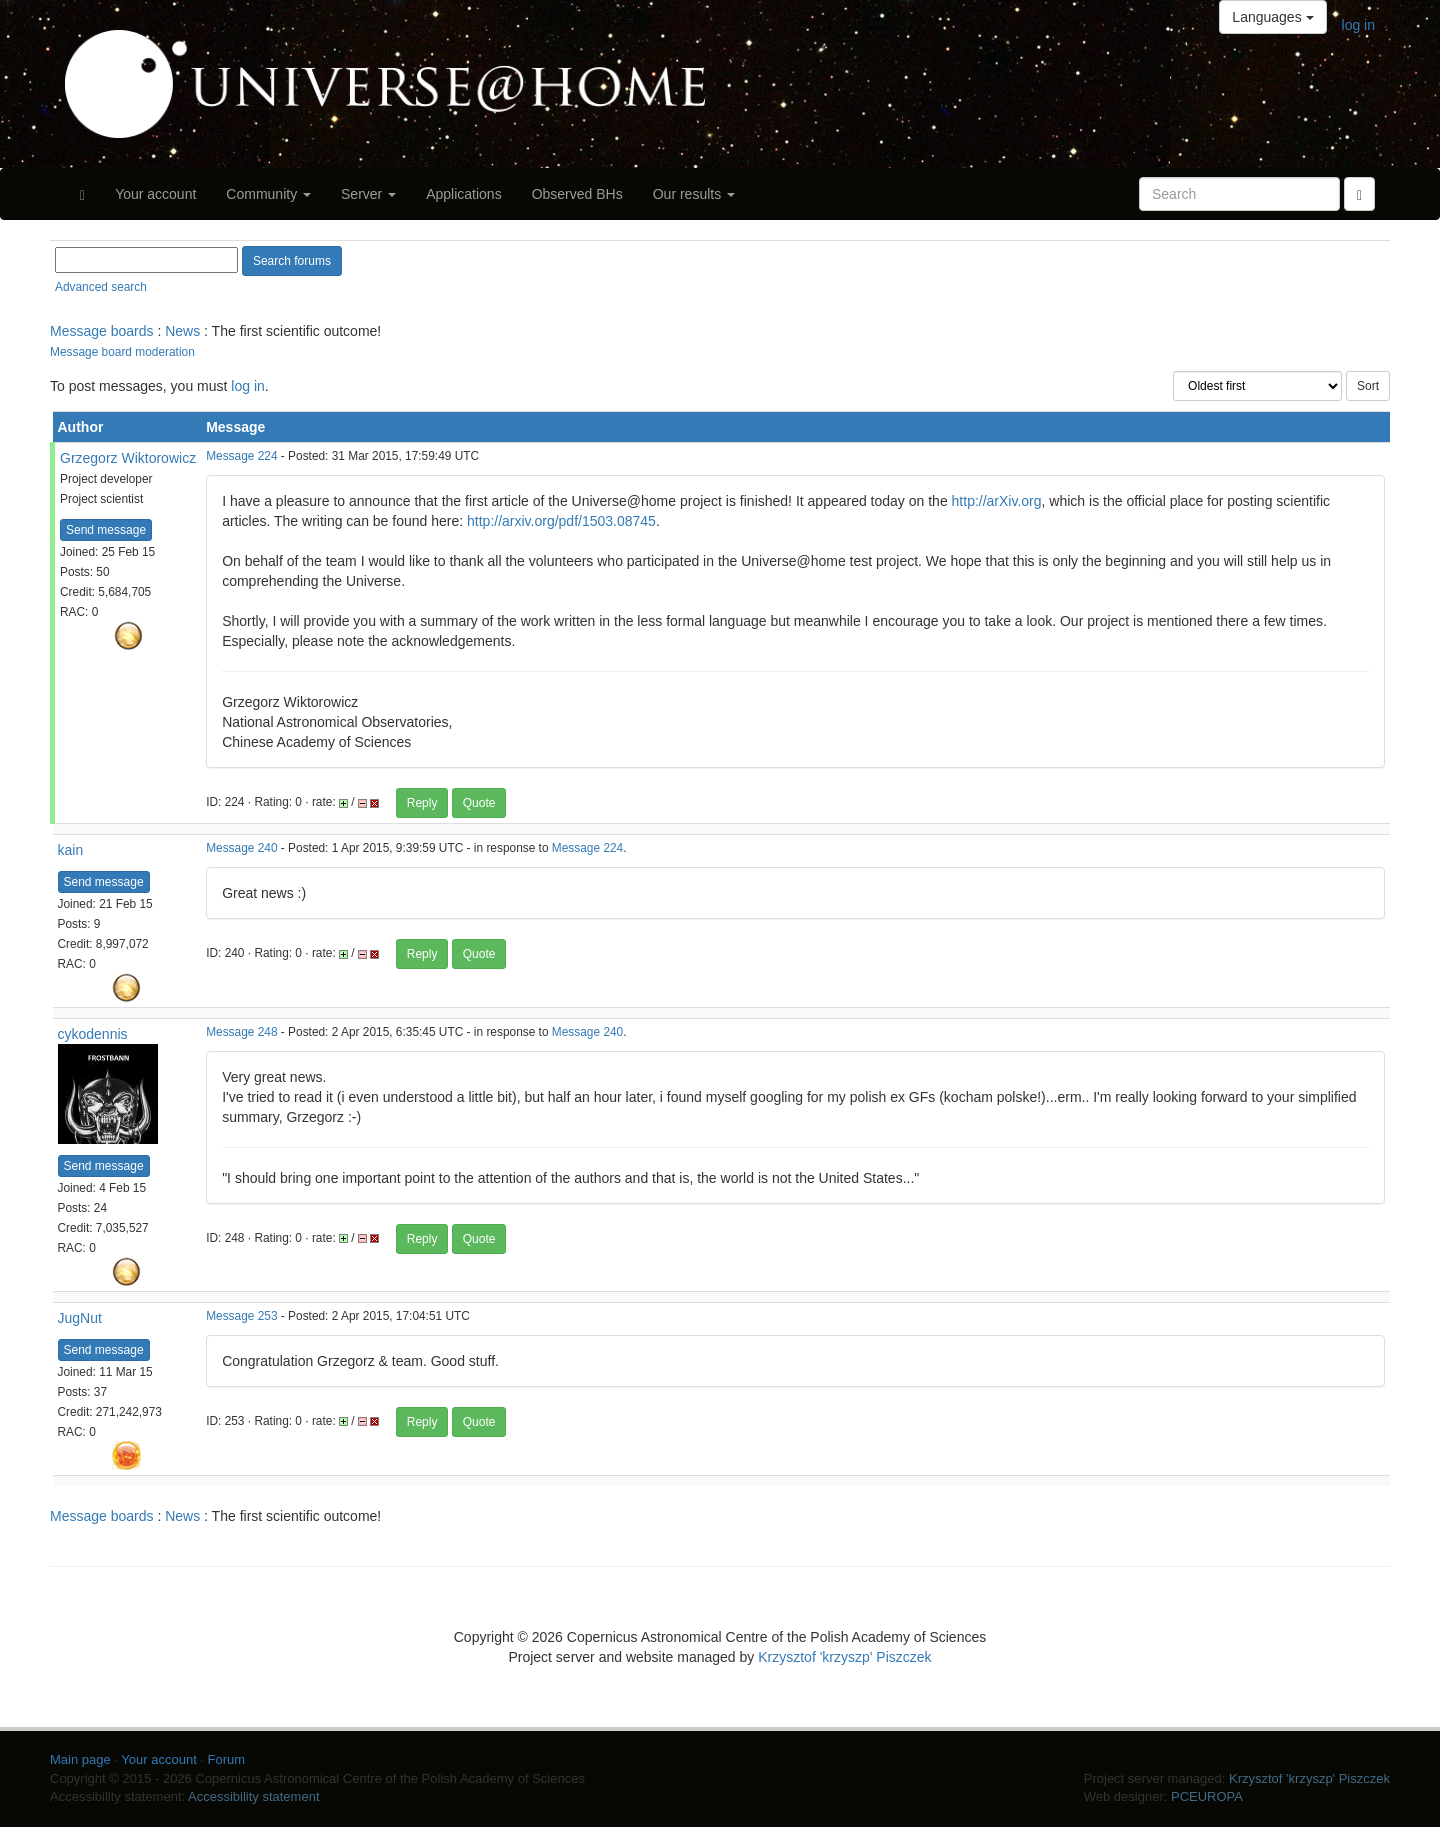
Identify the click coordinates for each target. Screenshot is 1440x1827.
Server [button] (368, 194)
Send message (106, 530)
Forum (227, 1759)
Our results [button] (694, 194)
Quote (479, 803)
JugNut (80, 1318)
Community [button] (268, 194)
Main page (80, 1759)
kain (71, 850)
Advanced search (101, 287)
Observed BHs (577, 194)
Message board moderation (122, 352)
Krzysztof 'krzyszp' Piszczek (844, 1657)
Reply (422, 803)
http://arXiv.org (997, 501)
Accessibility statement (254, 1796)
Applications (464, 194)
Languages (1272, 17)
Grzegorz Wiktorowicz (128, 458)
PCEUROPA (1207, 1796)
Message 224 (241, 456)
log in (1358, 25)
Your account (155, 194)
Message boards (102, 331)
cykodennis (93, 1034)
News (182, 331)
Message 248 (241, 1032)
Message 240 (241, 848)
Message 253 (241, 1316)
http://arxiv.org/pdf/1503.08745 (561, 521)
